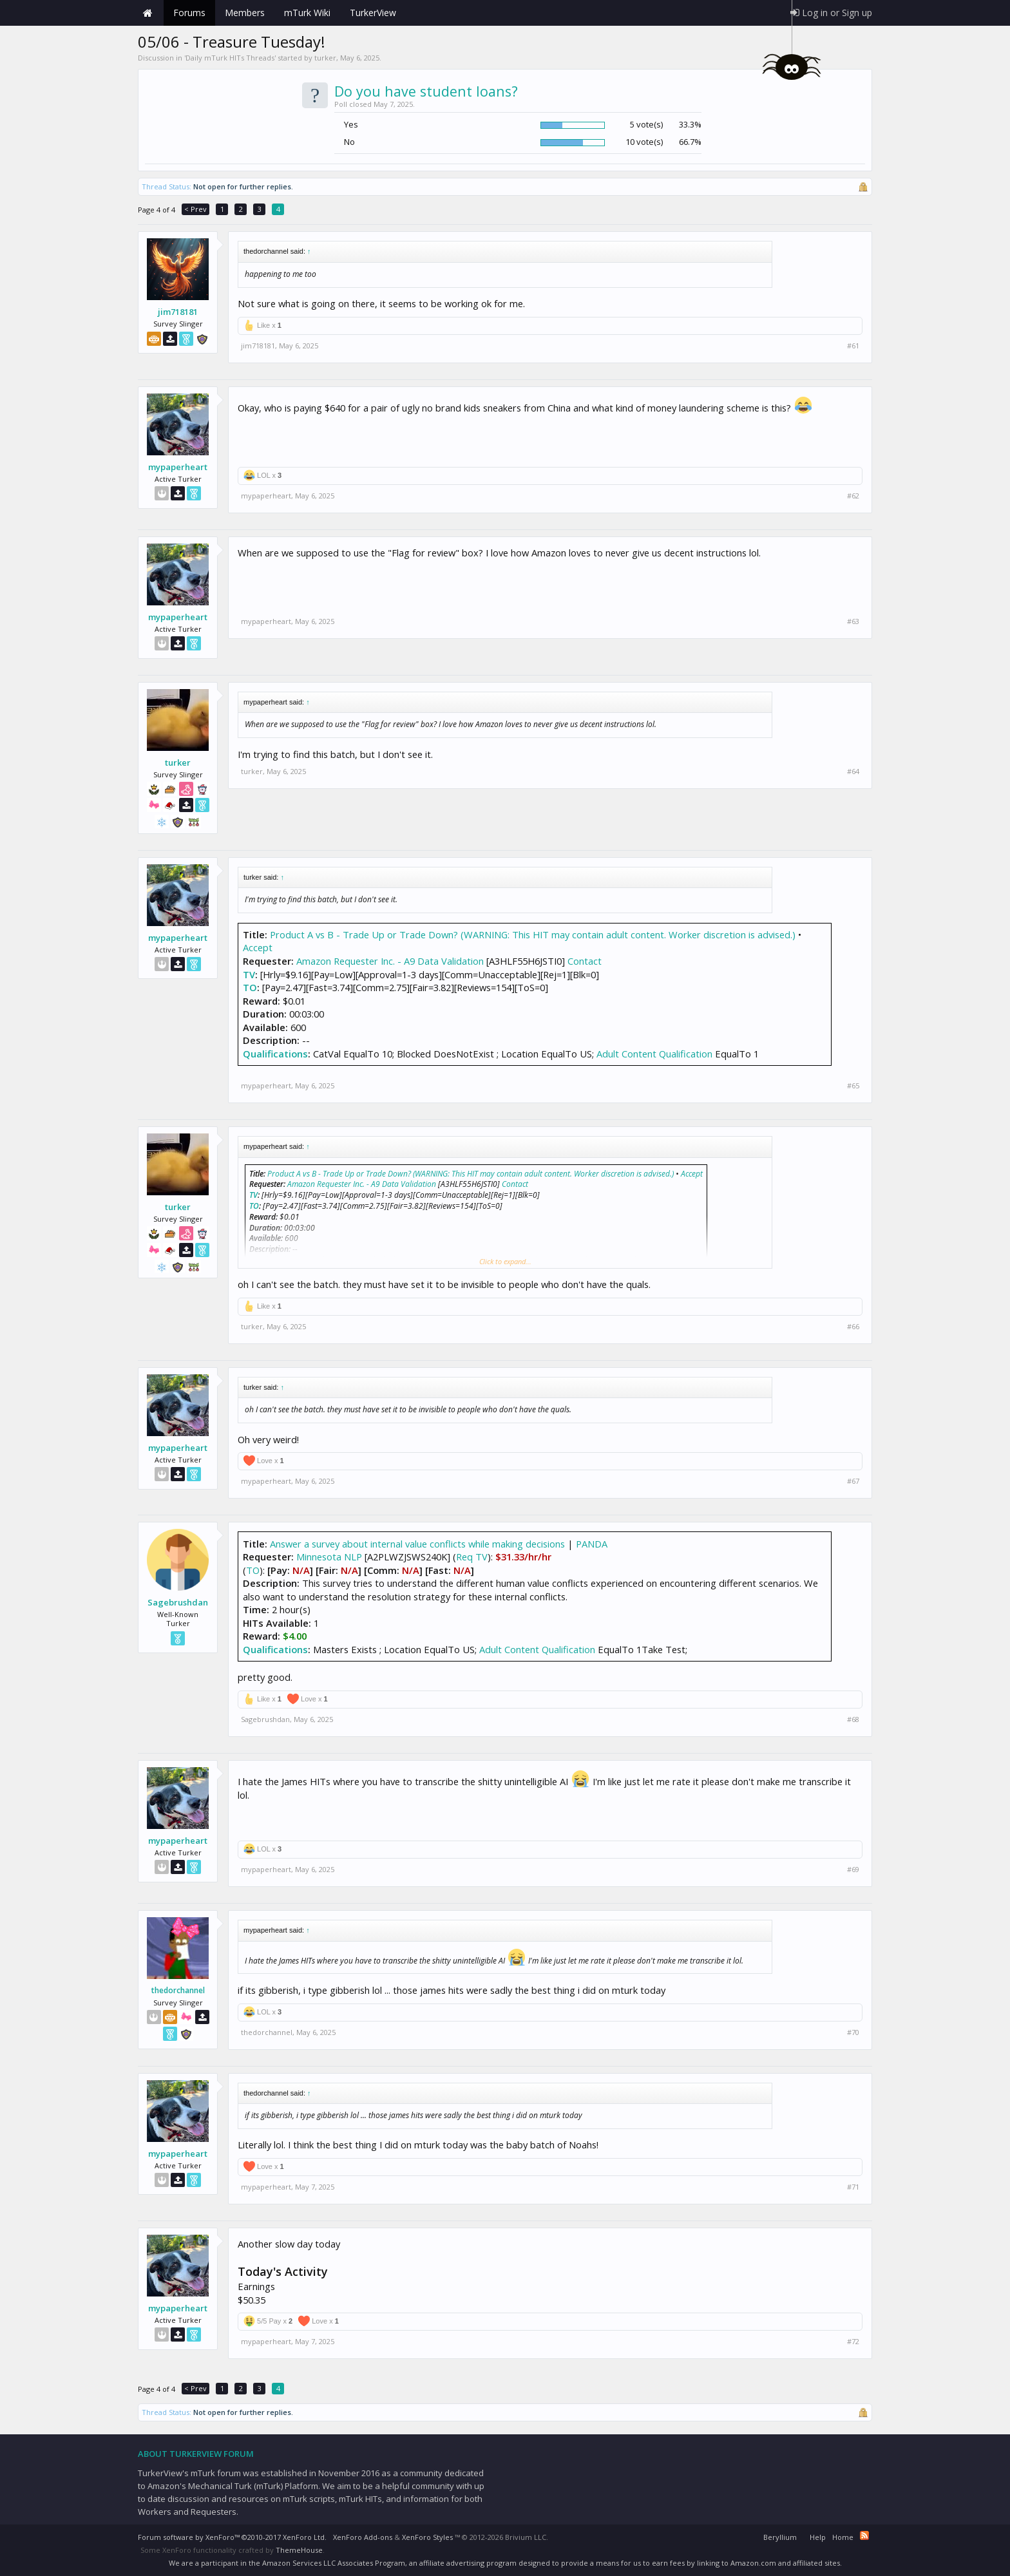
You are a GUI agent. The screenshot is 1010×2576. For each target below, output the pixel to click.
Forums (189, 12)
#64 (853, 771)
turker (325, 57)
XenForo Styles (427, 2537)
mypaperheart (177, 467)
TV (249, 974)
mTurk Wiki (307, 12)
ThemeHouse (299, 2550)
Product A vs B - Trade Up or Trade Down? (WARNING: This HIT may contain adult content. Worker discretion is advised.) (533, 934)
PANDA (591, 1543)
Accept (257, 947)
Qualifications (275, 1053)
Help (818, 2537)
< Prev (195, 209)
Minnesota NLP (329, 1556)
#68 (853, 1719)
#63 (853, 621)
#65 (853, 1085)
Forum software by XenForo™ (232, 2537)
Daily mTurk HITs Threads (230, 57)
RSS (864, 2535)
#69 (853, 1869)
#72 (853, 2341)
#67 (853, 1481)
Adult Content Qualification (654, 1053)
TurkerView (373, 12)
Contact (584, 960)
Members (245, 12)
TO (250, 987)
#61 (853, 345)
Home (147, 13)
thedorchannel (178, 1990)
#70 (853, 2032)
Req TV (472, 1556)
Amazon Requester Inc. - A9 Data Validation (390, 960)
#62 (853, 495)
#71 (853, 2187)
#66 (853, 1326)
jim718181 (178, 312)
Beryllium (780, 2537)
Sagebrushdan (178, 1602)
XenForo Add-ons (362, 2537)
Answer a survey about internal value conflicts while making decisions (418, 1543)
